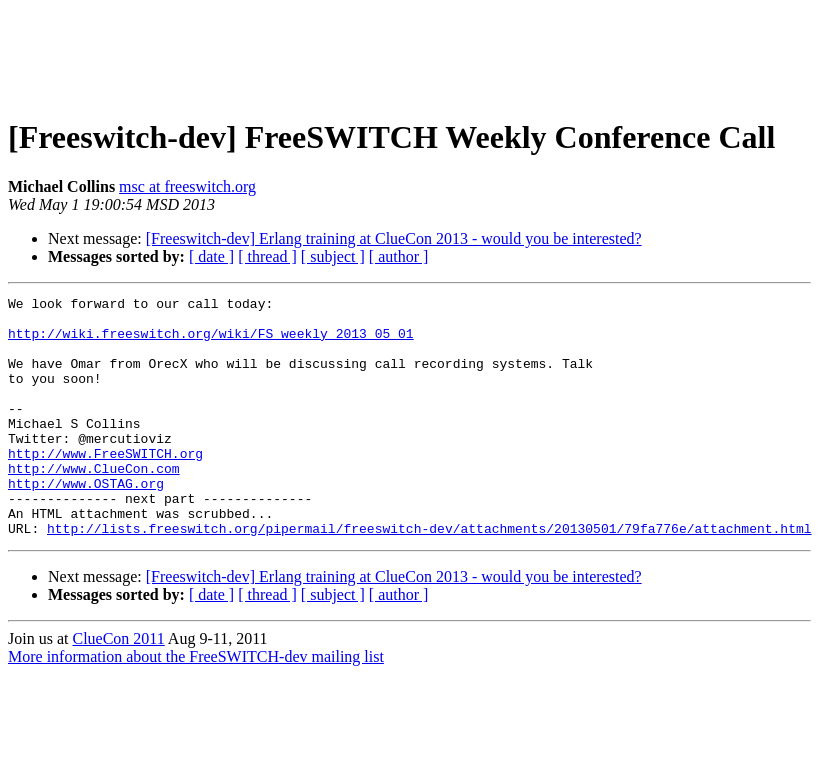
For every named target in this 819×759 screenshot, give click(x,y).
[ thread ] (267, 256)
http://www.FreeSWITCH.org (105, 486)
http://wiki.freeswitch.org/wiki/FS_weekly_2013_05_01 (211, 342)
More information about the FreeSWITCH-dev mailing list (196, 704)
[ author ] (399, 256)
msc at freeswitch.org (187, 186)
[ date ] (211, 256)
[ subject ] (333, 256)
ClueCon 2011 (118, 686)
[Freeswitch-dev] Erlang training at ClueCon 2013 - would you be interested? (394, 238)
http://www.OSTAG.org (86, 522)
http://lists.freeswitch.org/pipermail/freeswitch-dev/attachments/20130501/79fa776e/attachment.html (429, 576)
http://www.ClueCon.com (94, 504)
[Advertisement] (410, 53)
